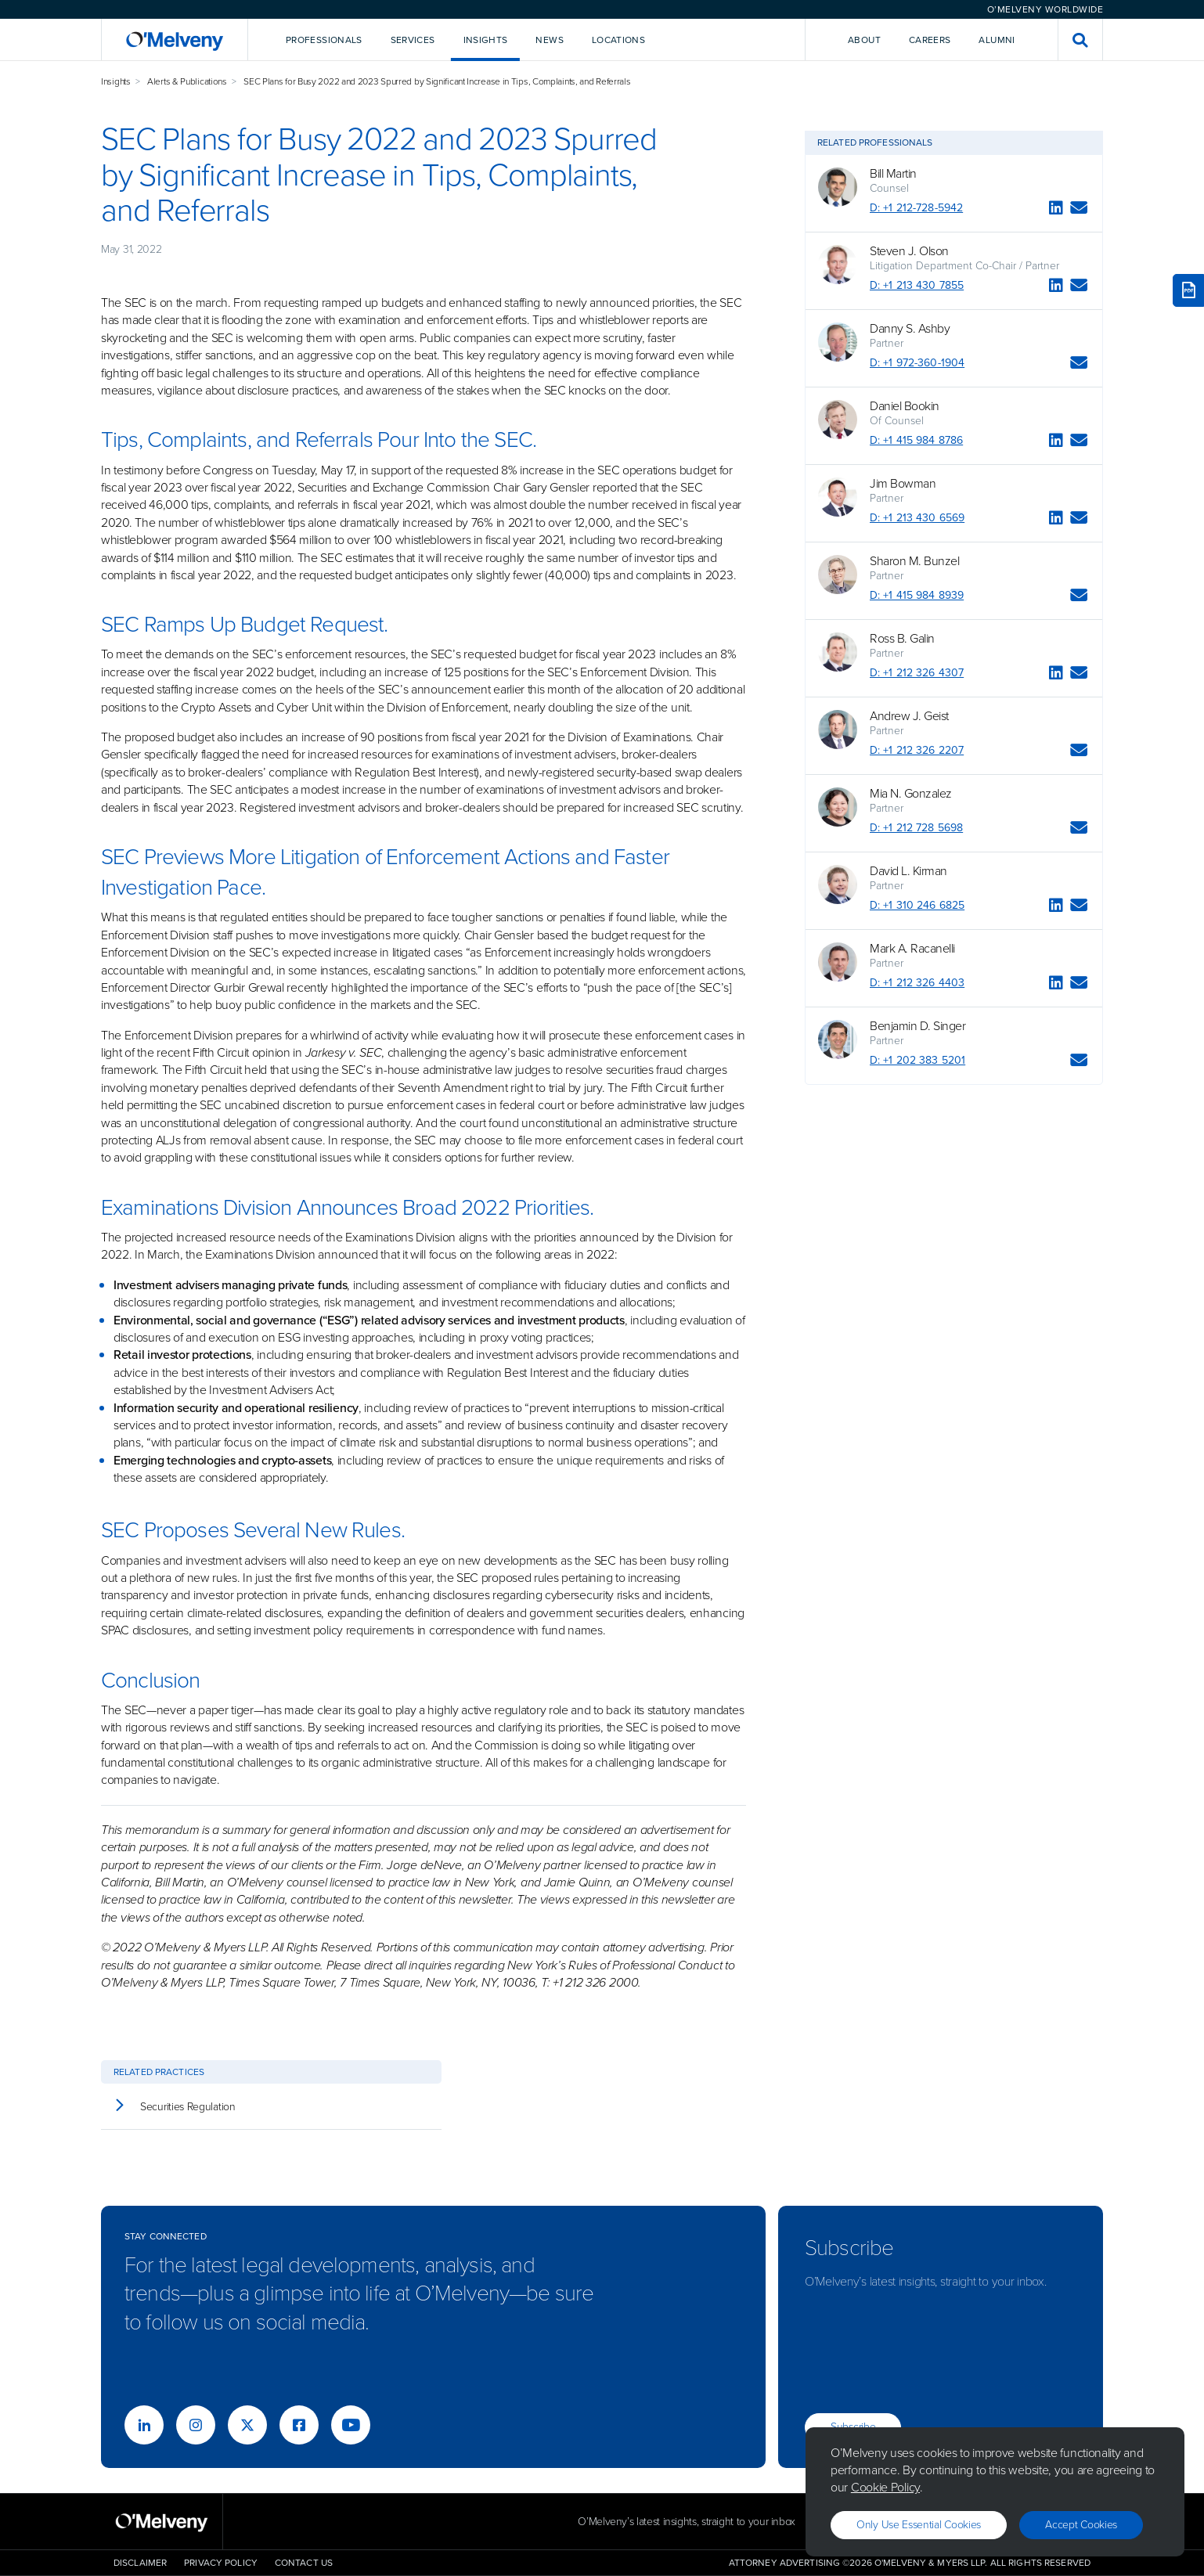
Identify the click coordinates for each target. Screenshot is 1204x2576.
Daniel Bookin (904, 406)
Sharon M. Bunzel (914, 561)
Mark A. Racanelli (912, 948)
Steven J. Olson (909, 251)
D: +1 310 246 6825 (917, 905)
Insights (116, 81)
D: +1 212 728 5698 (916, 828)
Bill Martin (893, 174)
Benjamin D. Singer (917, 1026)
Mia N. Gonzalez (911, 793)
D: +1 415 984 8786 (916, 440)
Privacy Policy (221, 2563)
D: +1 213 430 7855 (917, 285)
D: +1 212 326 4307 (917, 673)
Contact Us (304, 2563)
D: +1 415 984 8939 (917, 595)
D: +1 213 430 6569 (917, 518)
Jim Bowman (902, 483)
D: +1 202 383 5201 (917, 1060)
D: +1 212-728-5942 (916, 208)
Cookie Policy (885, 2487)
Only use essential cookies (918, 2525)
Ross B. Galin (902, 638)
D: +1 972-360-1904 (917, 363)
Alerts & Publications (187, 81)
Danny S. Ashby (910, 328)
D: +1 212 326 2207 (917, 750)
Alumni (997, 40)
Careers (930, 40)
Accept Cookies (1081, 2525)
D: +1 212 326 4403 (917, 983)
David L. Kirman (908, 871)
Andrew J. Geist (909, 716)
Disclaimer (140, 2563)
